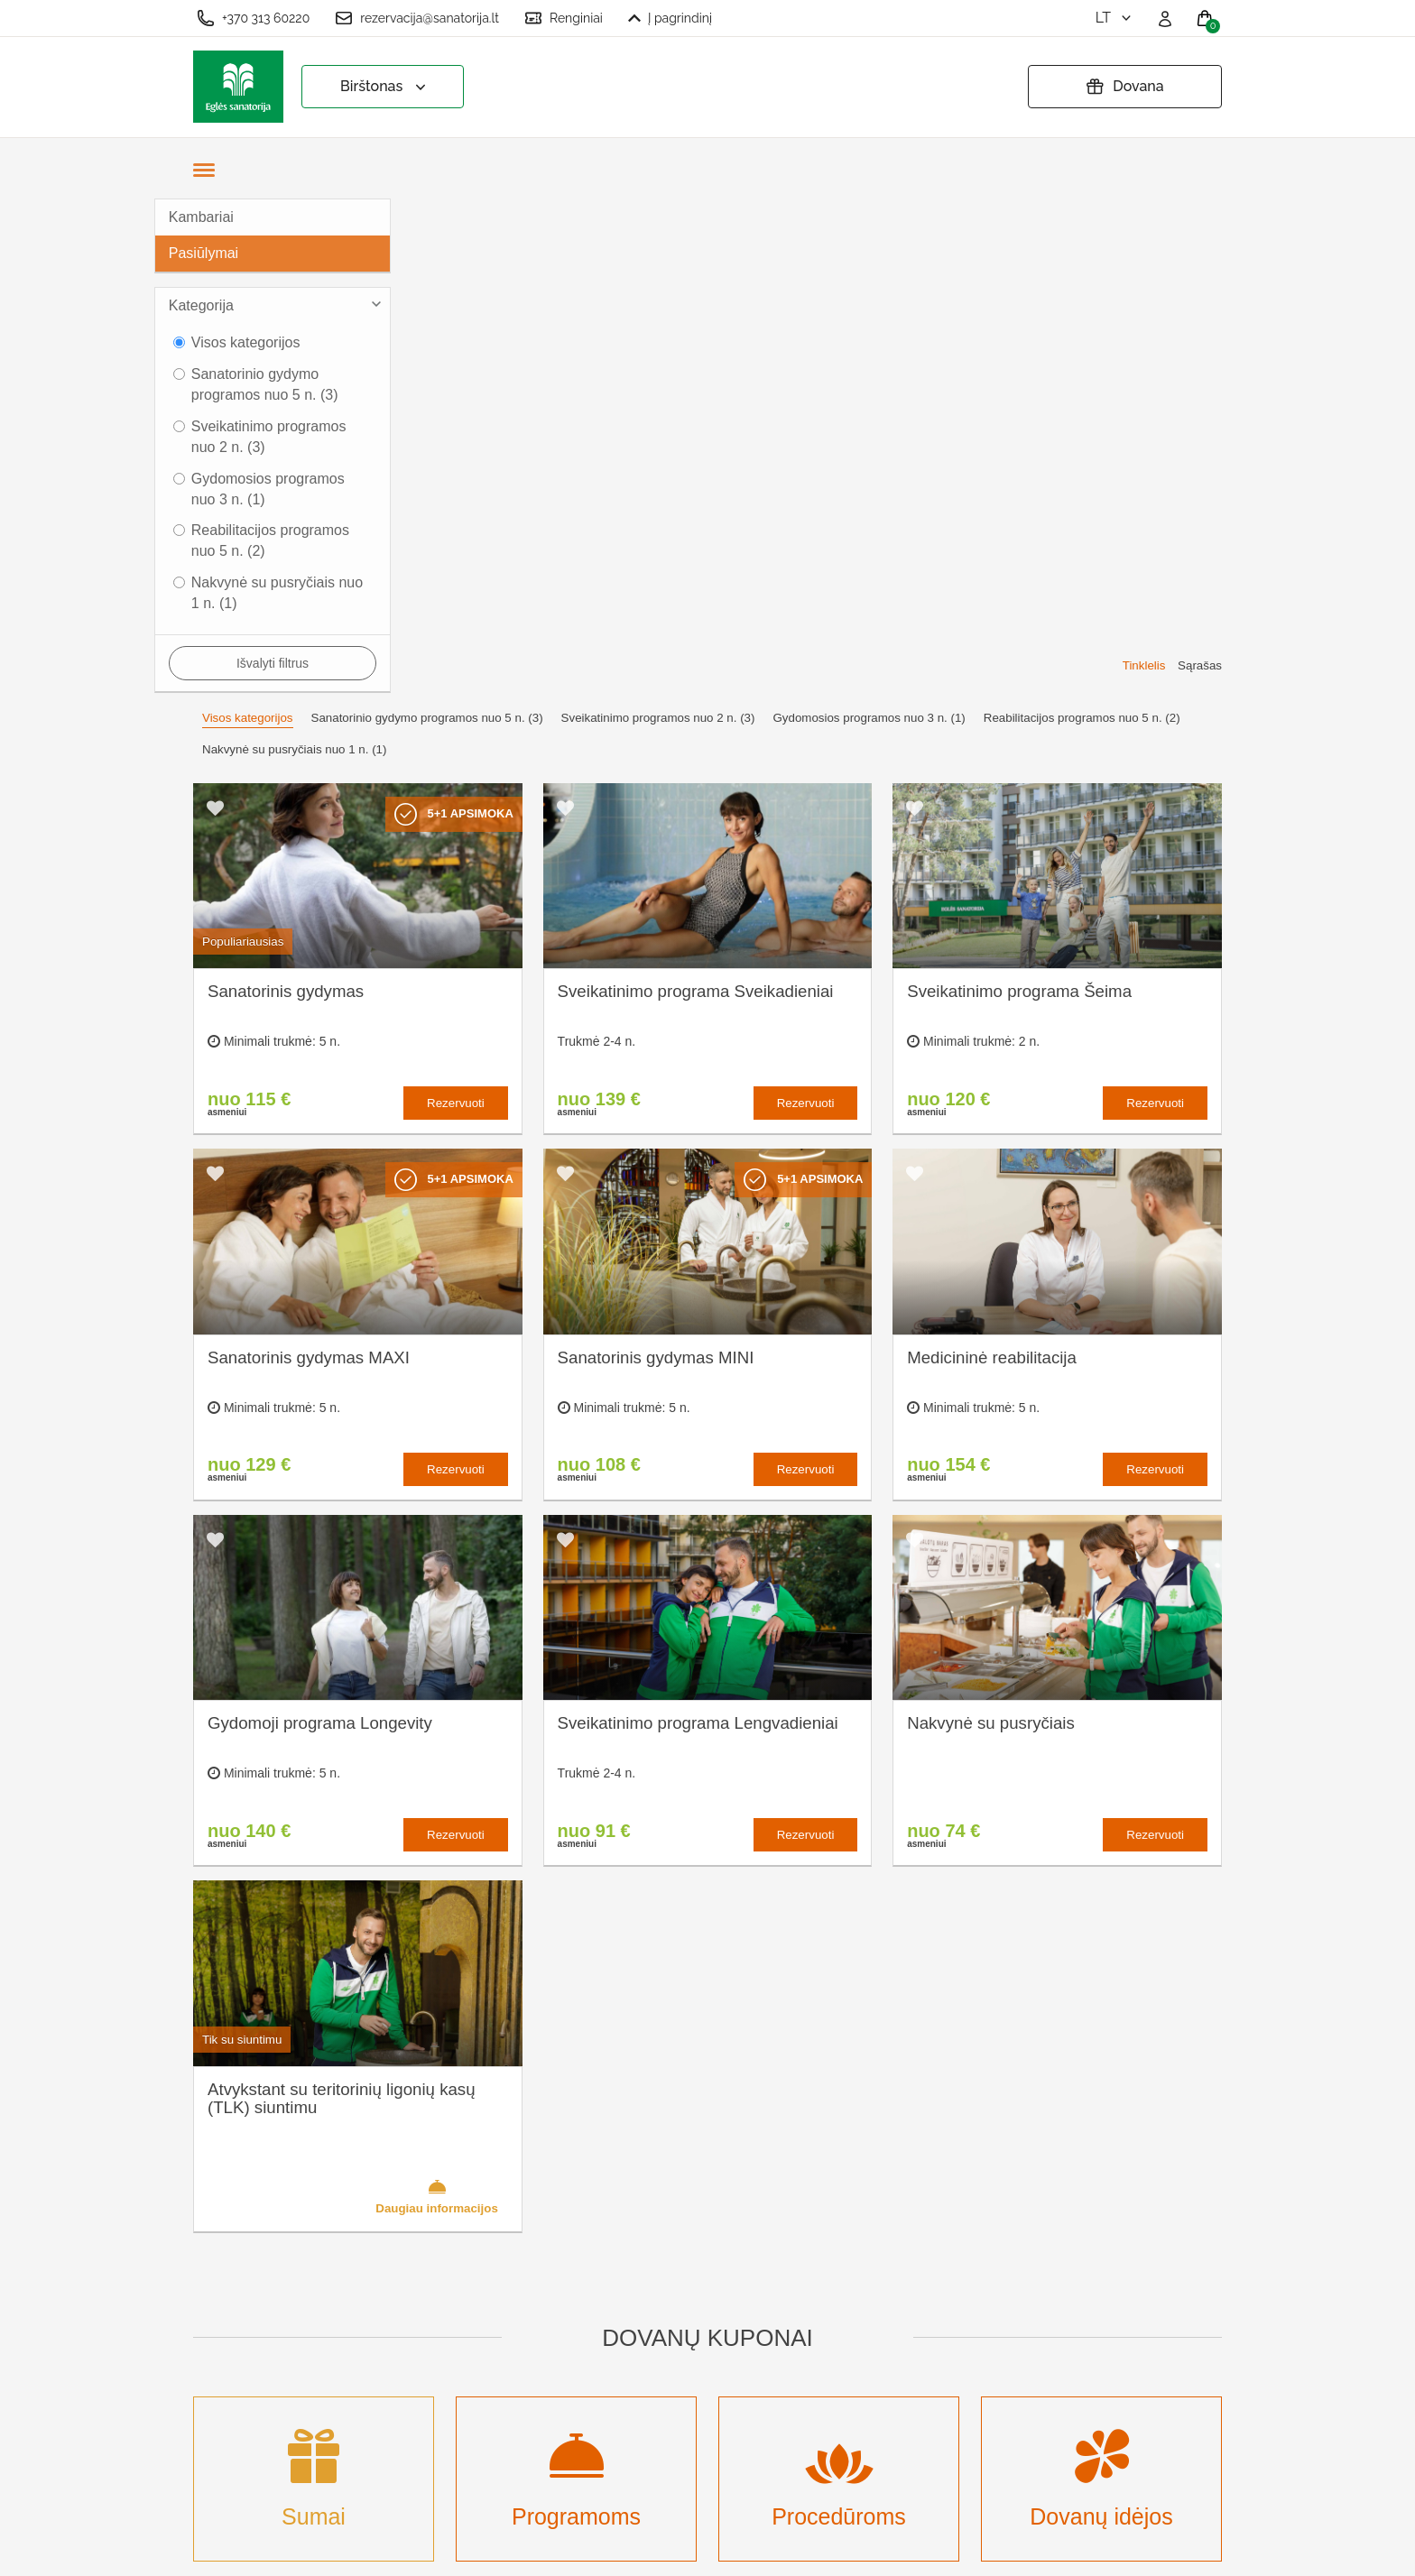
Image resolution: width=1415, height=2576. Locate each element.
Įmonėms (487, 2352)
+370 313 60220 (253, 18)
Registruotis (495, 2441)
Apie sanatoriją (505, 2213)
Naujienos (490, 2382)
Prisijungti (489, 2471)
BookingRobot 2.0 (1174, 2549)
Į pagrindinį (670, 18)
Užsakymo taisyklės (718, 2242)
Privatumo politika (712, 2272)
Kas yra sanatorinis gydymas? (519, 2253)
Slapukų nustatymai (718, 2213)
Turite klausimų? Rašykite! (982, 2281)
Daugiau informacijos (436, 1702)
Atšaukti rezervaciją (718, 2332)
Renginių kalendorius (525, 2323)
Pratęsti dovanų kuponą (731, 2302)
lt (1115, 17)
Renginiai (563, 18)
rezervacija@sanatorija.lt (417, 18)
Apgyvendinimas (510, 2293)
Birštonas (385, 87)
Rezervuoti (456, 609)
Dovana (1124, 87)
